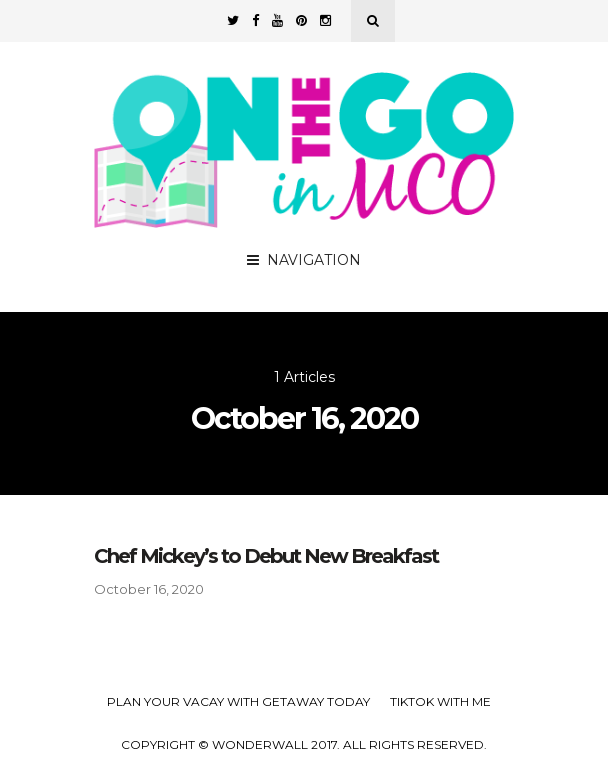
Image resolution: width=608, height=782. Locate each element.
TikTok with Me (440, 701)
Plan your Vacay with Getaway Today (238, 701)
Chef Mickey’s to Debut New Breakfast (266, 556)
